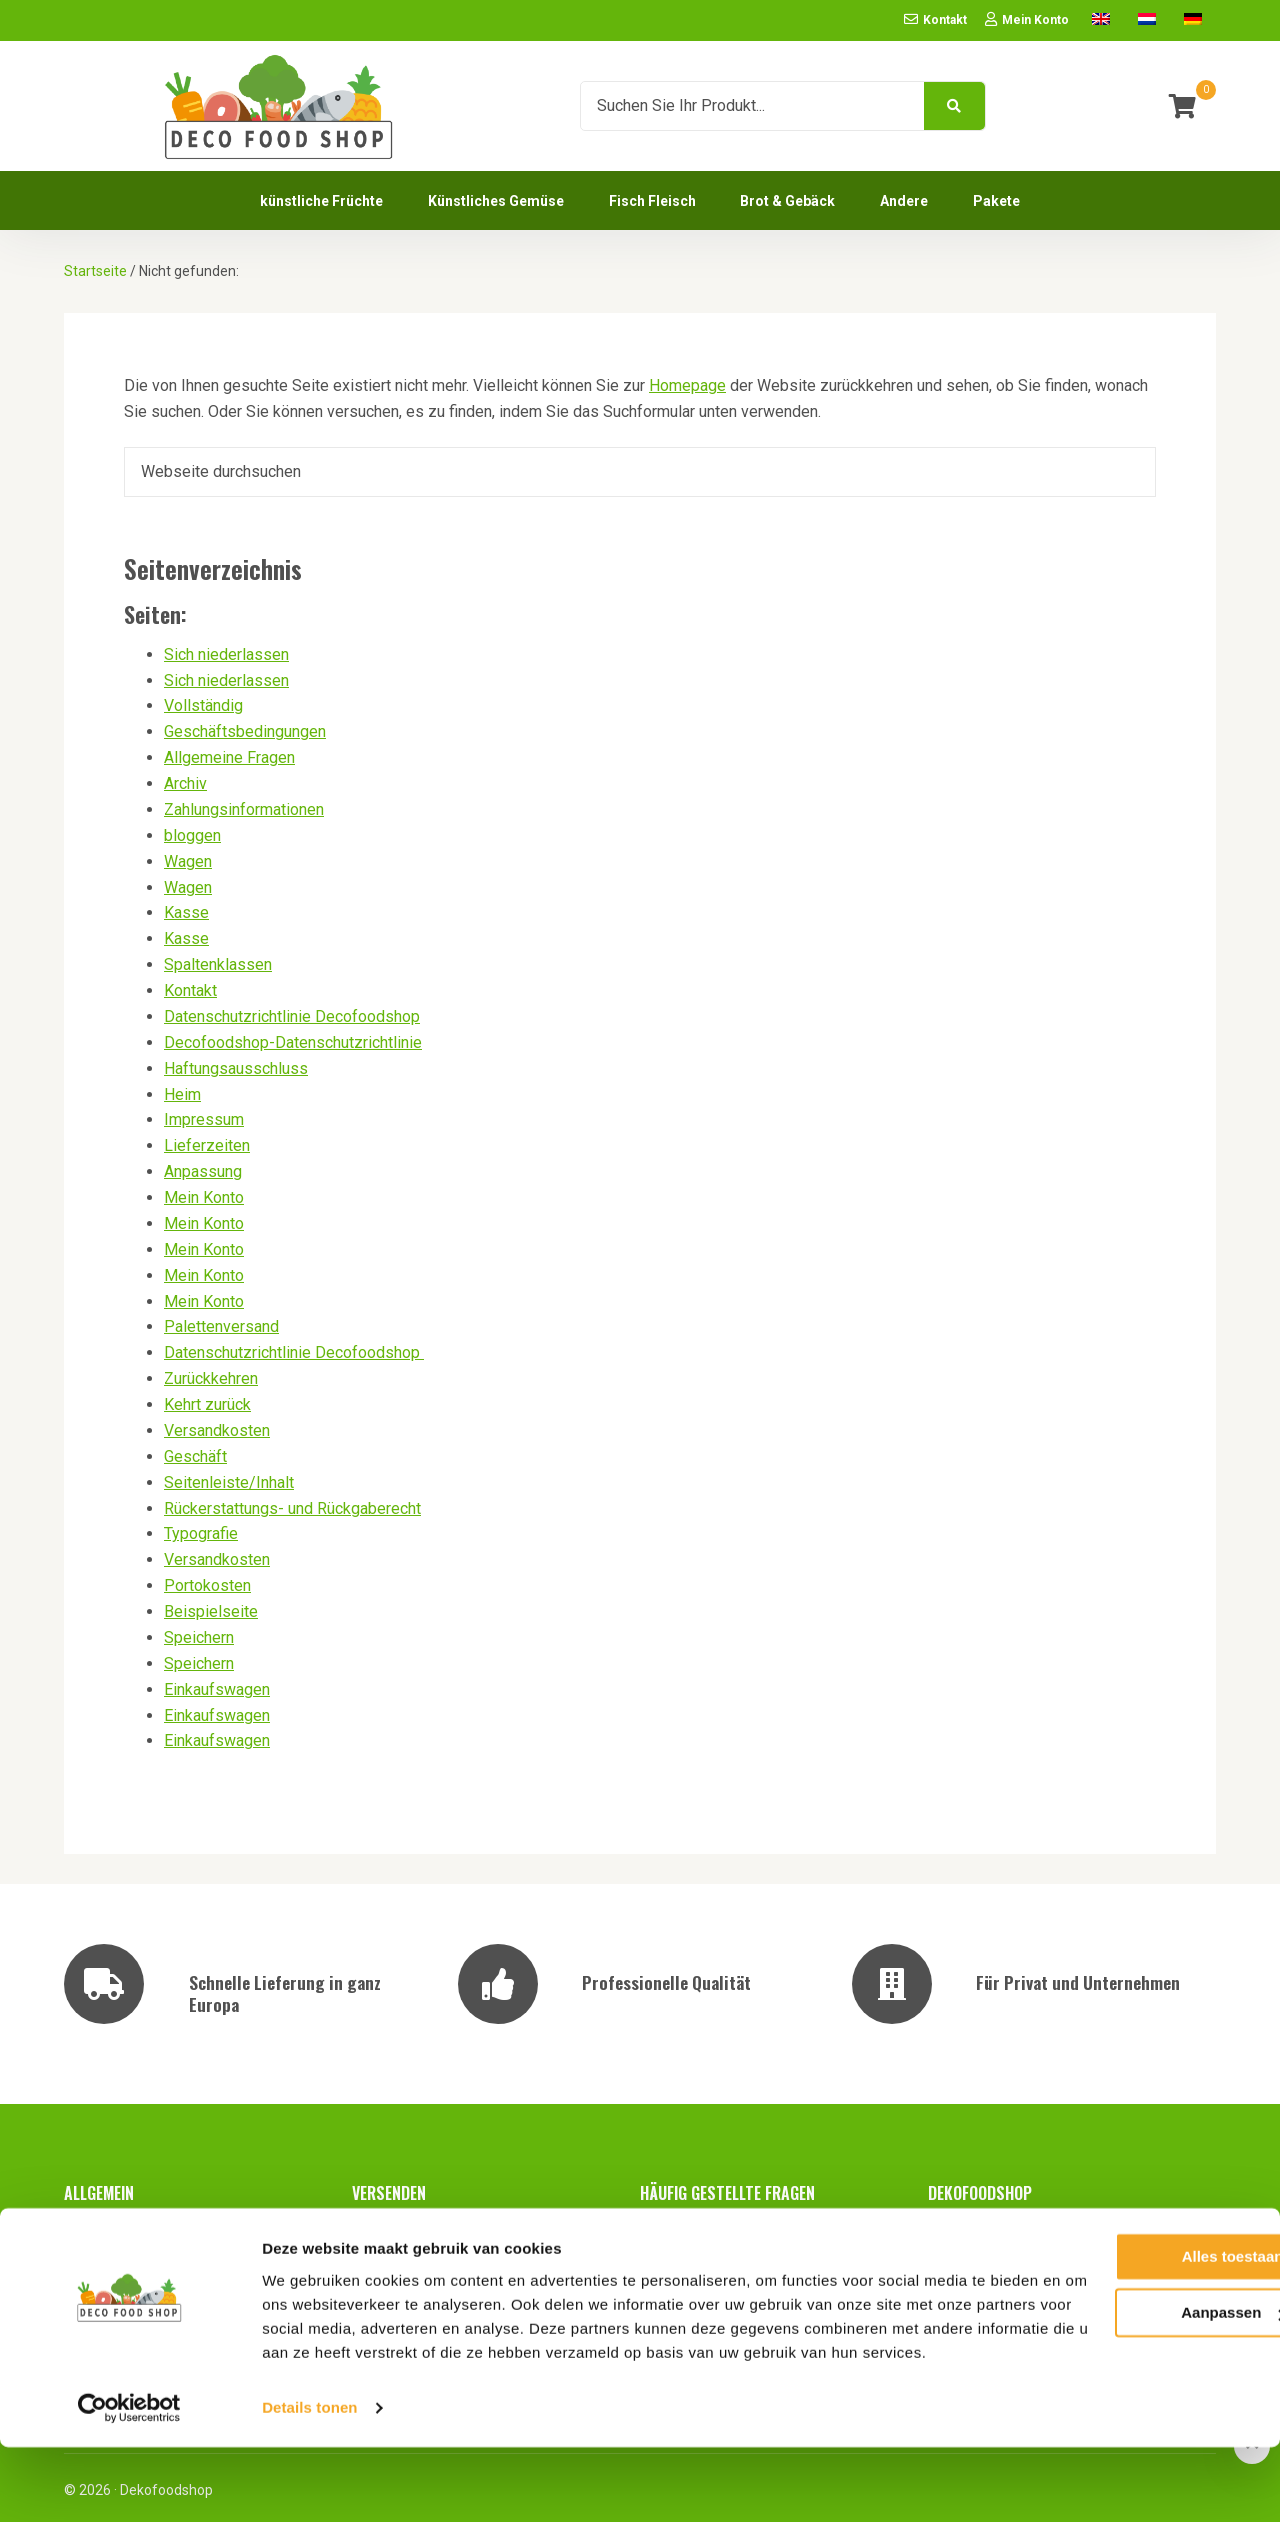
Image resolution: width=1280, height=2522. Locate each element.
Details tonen (309, 2482)
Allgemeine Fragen (229, 753)
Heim (182, 1090)
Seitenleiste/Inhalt (229, 1478)
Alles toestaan (1113, 2307)
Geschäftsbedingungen (245, 727)
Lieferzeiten (207, 1141)
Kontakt (190, 986)
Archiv (185, 779)
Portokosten (207, 1581)
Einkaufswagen (217, 1685)
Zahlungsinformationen (244, 805)
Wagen (188, 857)
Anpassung (203, 1167)
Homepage (687, 381)
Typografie (201, 1529)
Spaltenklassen (218, 960)
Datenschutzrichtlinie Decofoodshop (292, 1012)
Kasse (186, 908)
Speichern (199, 1633)
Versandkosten (217, 1426)
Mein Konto (204, 1193)
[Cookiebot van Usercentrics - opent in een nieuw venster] (129, 2483)
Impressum (204, 1115)
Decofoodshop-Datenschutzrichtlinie (293, 1038)
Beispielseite (211, 1607)
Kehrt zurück (207, 1400)
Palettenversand (221, 1322)
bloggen (192, 831)
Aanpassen (1114, 2363)
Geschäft (195, 1452)
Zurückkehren (211, 1374)
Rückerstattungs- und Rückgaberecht (292, 1504)
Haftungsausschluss (236, 1064)
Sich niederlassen (226, 650)
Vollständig (203, 701)
